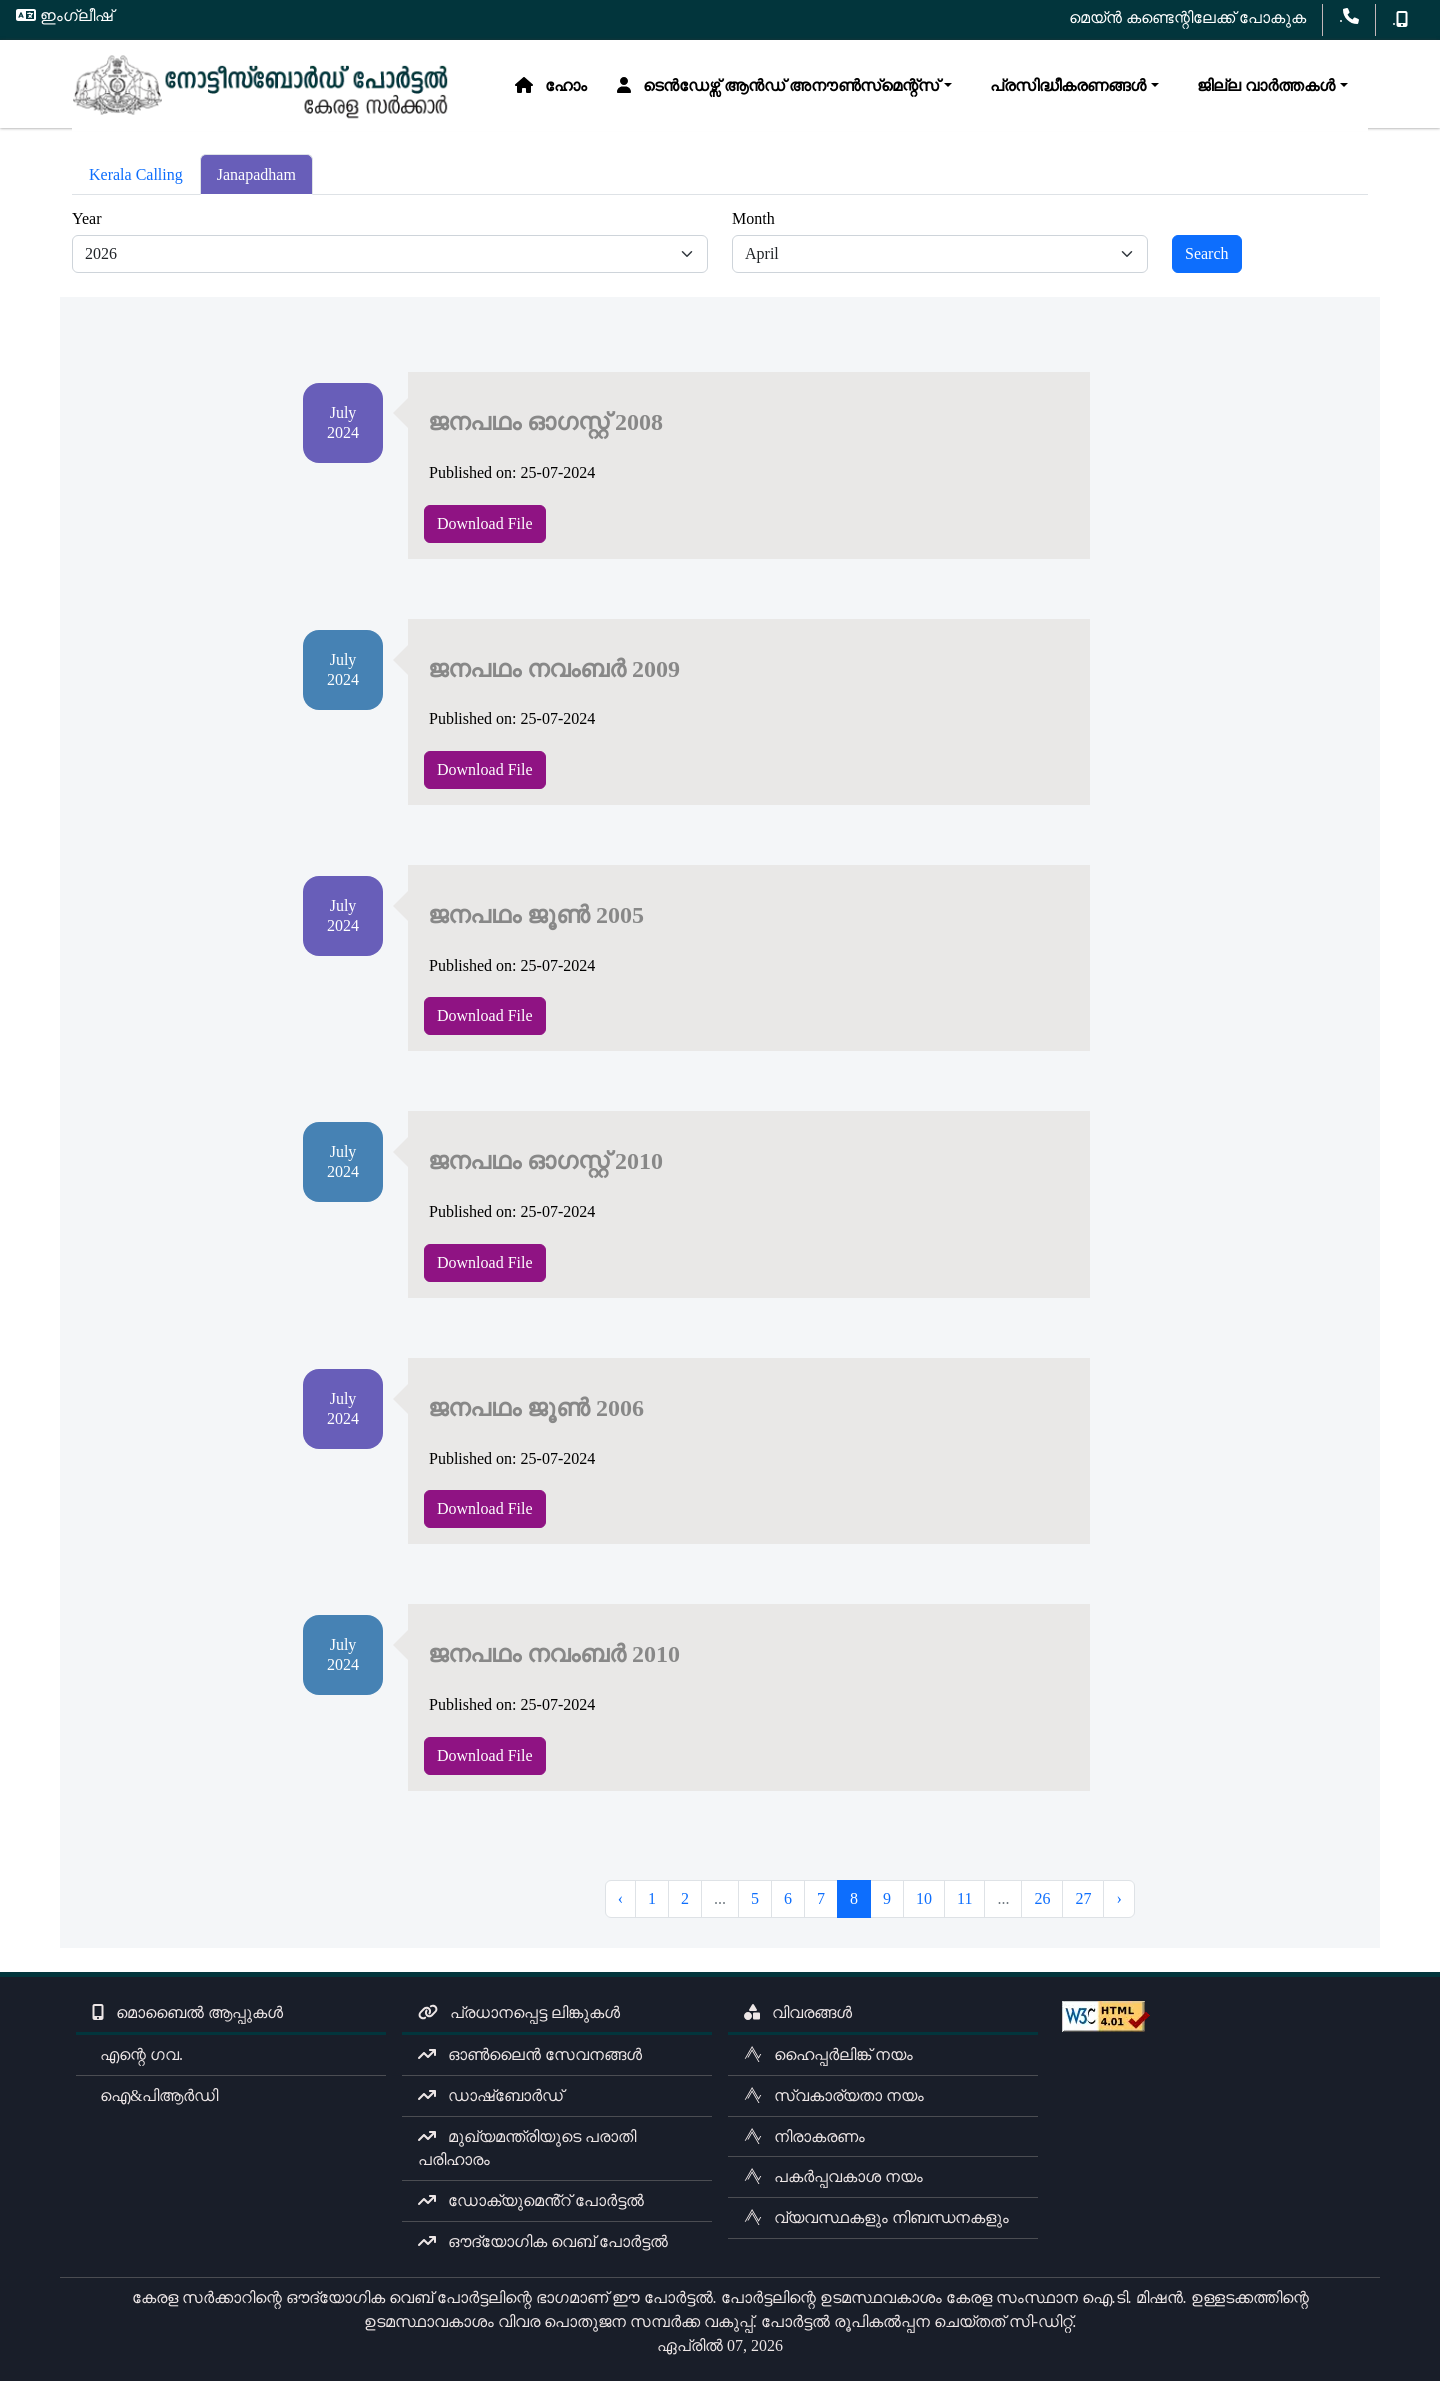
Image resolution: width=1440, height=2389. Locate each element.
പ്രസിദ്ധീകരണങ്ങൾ (636, 144)
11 (964, 1906)
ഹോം (123, 144)
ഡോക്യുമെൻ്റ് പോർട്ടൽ (531, 2208)
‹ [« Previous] (620, 1906)
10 (924, 1906)
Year (86, 226)
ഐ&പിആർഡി (155, 2103)
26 (1042, 1906)
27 (1083, 1906)
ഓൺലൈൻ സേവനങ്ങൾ (530, 2062)
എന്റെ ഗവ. (137, 2062)
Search (1207, 261)
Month (753, 226)
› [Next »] (1118, 1906)
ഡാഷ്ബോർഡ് (490, 2103)
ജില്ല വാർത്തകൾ (834, 144)
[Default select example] (390, 262)
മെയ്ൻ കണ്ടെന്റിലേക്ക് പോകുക (1187, 17)
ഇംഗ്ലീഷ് (64, 15)
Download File (485, 530)
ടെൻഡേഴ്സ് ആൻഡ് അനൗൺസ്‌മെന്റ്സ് (350, 144)
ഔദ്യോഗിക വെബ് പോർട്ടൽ (543, 2249)
